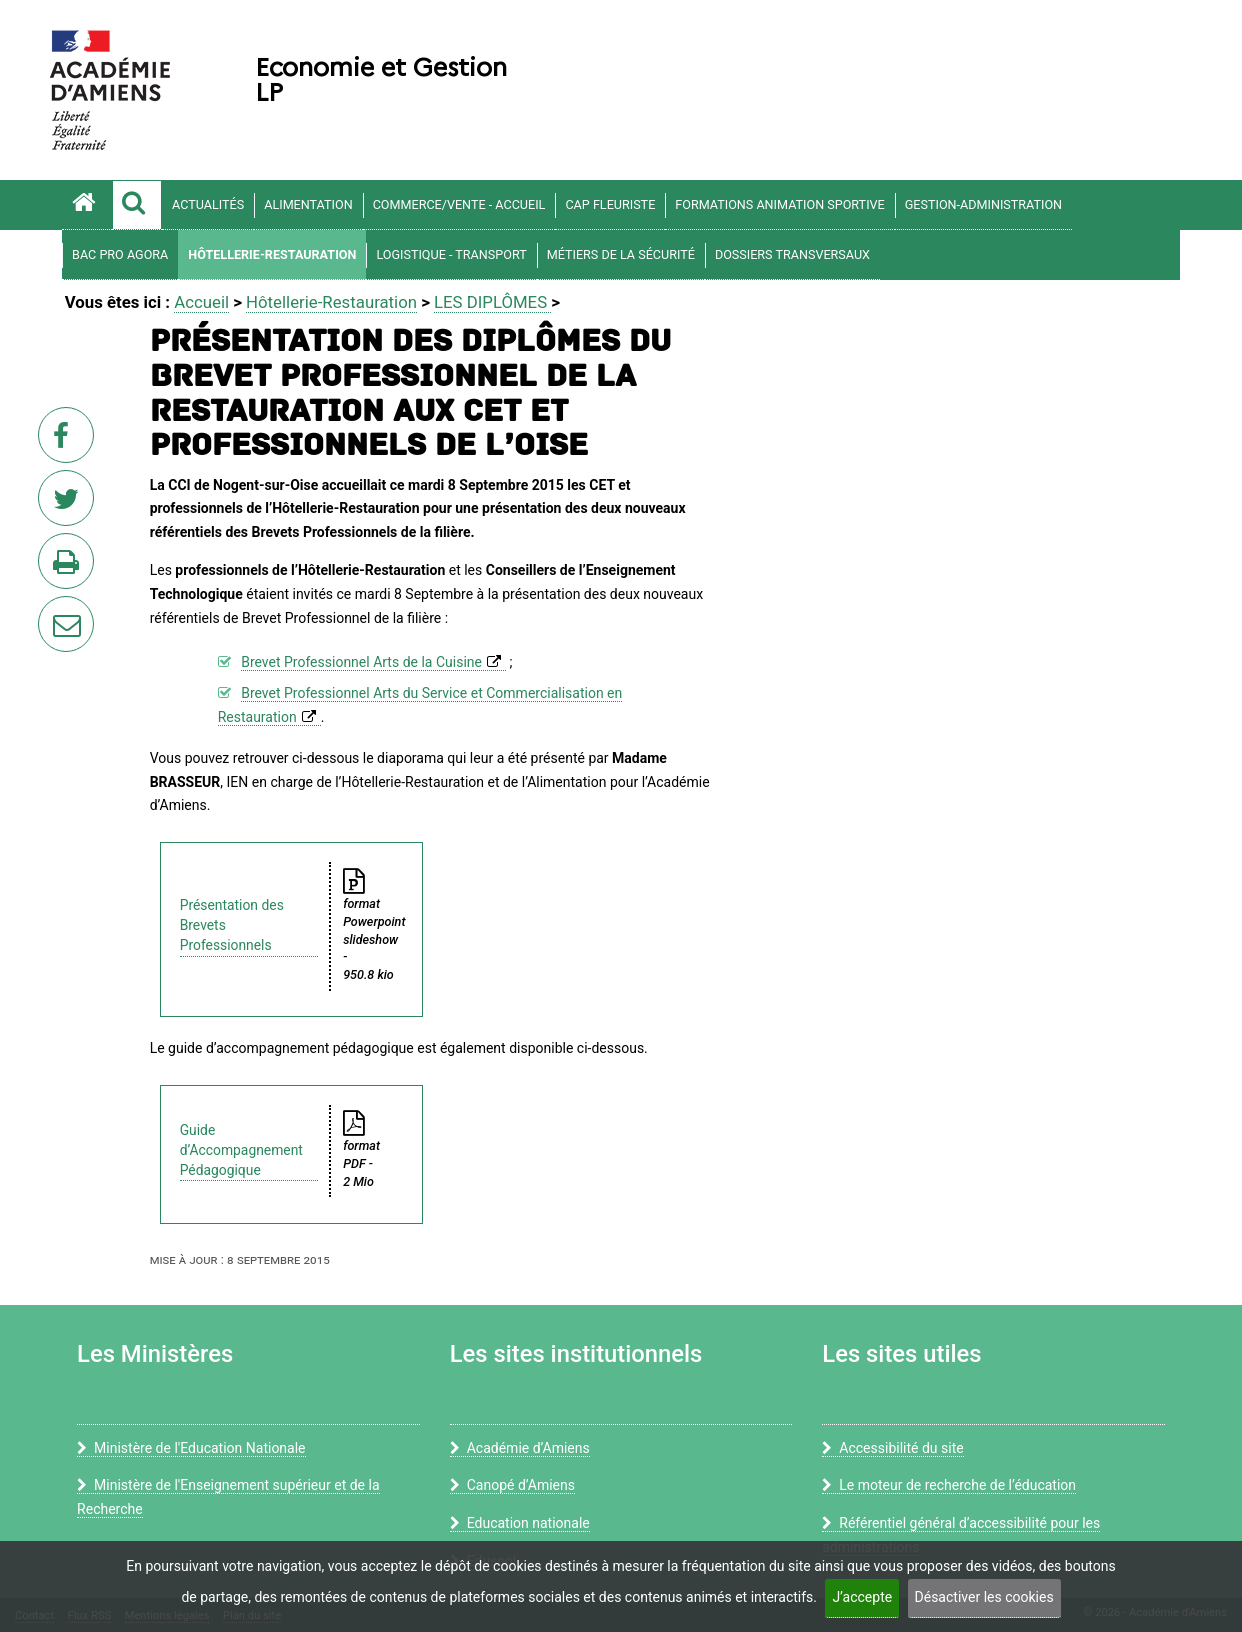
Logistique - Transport (451, 254)
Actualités (208, 204)
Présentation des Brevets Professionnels (232, 925)
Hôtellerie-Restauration (272, 254)
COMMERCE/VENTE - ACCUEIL (459, 204)
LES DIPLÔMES (492, 302)
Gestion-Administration (983, 204)
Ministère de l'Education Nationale (191, 1448)
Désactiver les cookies (984, 1597)
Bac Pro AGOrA (120, 254)
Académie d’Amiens (520, 1448)
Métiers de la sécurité (621, 254)
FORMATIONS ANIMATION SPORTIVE (779, 204)
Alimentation (308, 204)
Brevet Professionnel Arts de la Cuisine (361, 662)
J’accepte (862, 1597)
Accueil (201, 302)
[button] (137, 205)
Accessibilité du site (892, 1448)
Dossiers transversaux (792, 254)
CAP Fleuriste (610, 204)
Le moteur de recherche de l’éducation (949, 1485)
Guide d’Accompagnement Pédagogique (241, 1150)
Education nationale (520, 1523)
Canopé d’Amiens (512, 1485)
